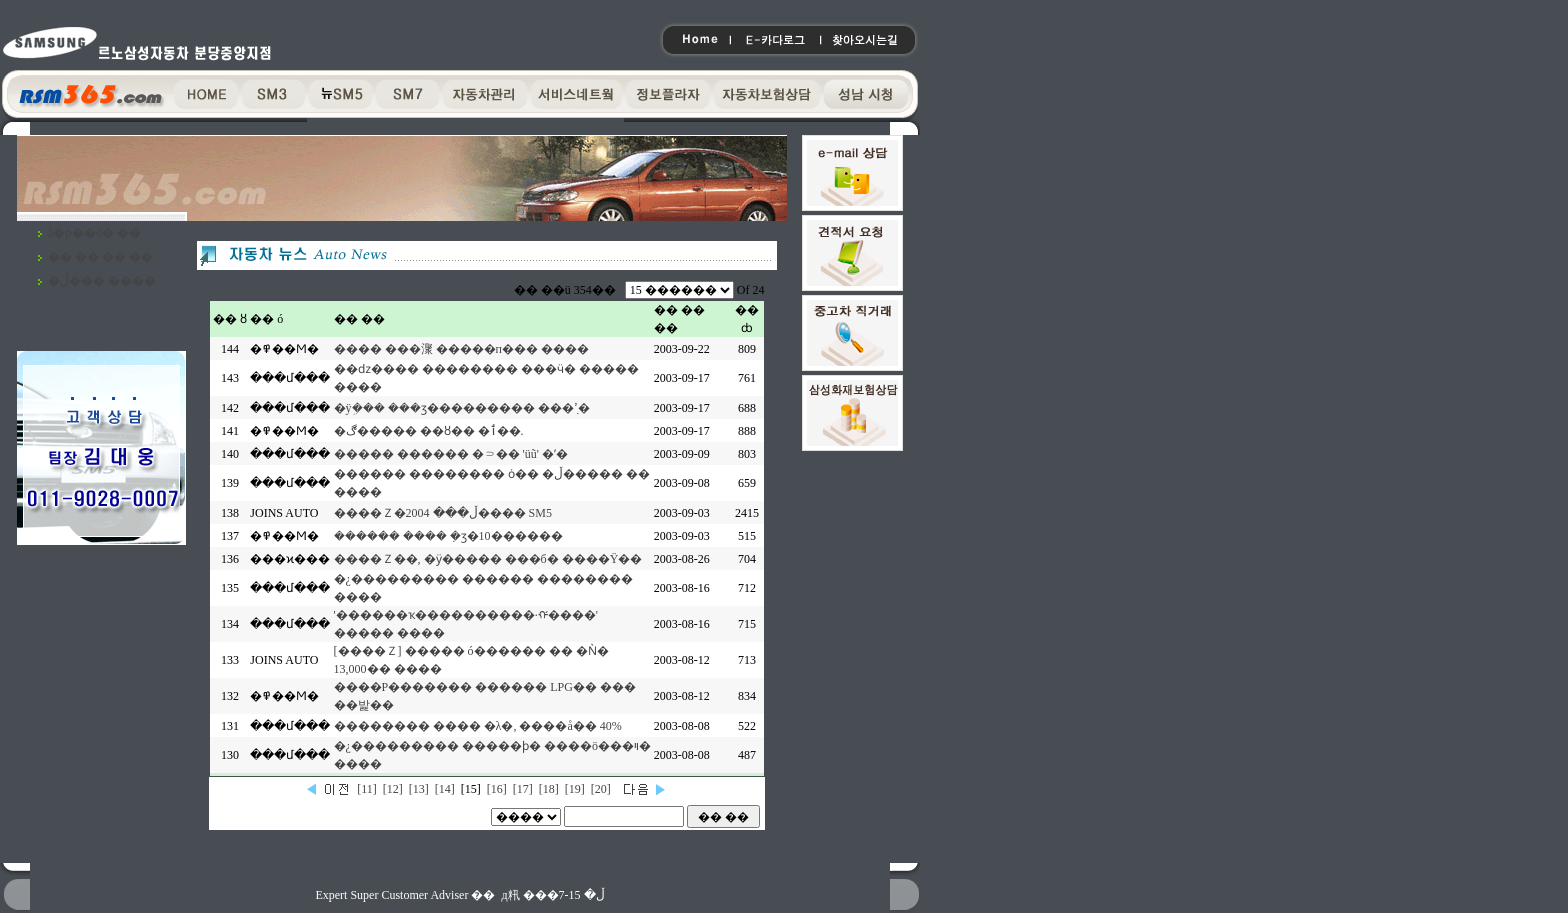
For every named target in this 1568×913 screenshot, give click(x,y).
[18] (549, 789)
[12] (393, 789)
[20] (601, 789)
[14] (445, 789)
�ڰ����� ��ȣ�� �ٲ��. (429, 431)
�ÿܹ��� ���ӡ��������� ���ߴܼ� (462, 408)
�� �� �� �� (100, 257)
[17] (523, 789)
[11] (367, 789)
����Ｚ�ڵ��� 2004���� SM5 (443, 513)
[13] (419, 789)
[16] (497, 789)
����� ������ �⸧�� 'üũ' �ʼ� (451, 454)
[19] (575, 789)
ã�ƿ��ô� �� (94, 233)
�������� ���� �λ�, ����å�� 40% (478, 726)
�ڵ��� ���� (102, 281)
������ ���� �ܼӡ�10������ (448, 536)
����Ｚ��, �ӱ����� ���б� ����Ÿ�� (488, 559)
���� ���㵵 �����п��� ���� (461, 349)
